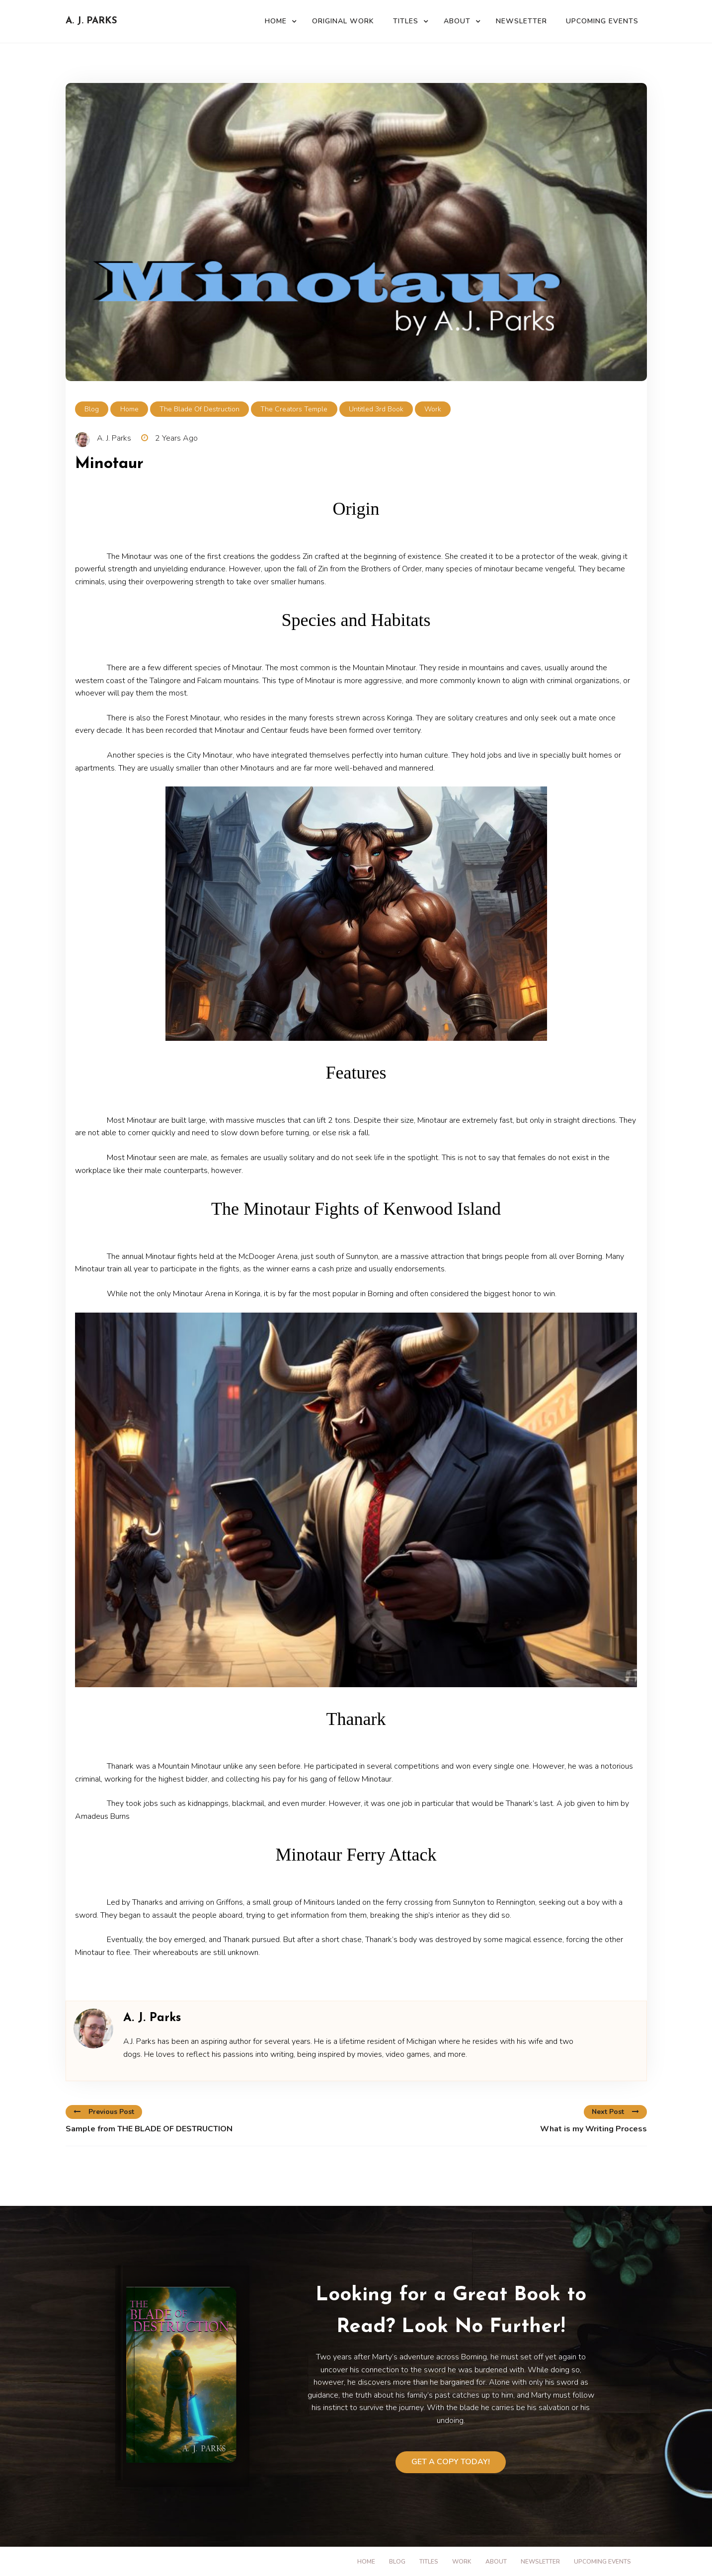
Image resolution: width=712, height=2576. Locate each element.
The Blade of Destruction (199, 409)
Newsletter (521, 21)
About (457, 21)
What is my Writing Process (593, 2128)
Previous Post (104, 2111)
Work (432, 409)
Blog (91, 409)
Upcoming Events (602, 21)
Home (276, 21)
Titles (405, 21)
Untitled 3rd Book (376, 409)
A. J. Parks (91, 21)
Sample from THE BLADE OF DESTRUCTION (149, 2128)
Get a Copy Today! (450, 2461)
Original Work (343, 21)
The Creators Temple (293, 409)
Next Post (615, 2111)
